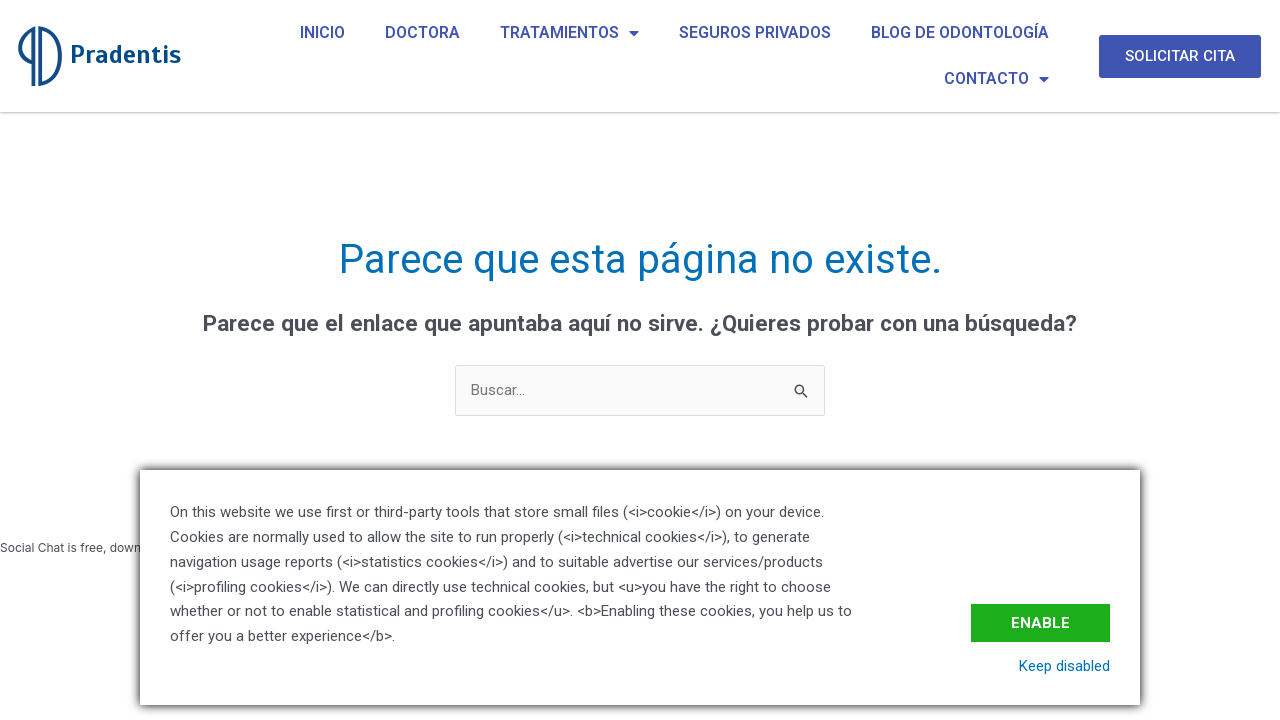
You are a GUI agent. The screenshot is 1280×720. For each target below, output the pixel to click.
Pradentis (125, 54)
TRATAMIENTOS (569, 33)
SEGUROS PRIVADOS (755, 32)
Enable (1040, 623)
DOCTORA (422, 32)
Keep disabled (1064, 666)
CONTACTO (996, 79)
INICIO (322, 32)
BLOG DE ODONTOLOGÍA (960, 32)
